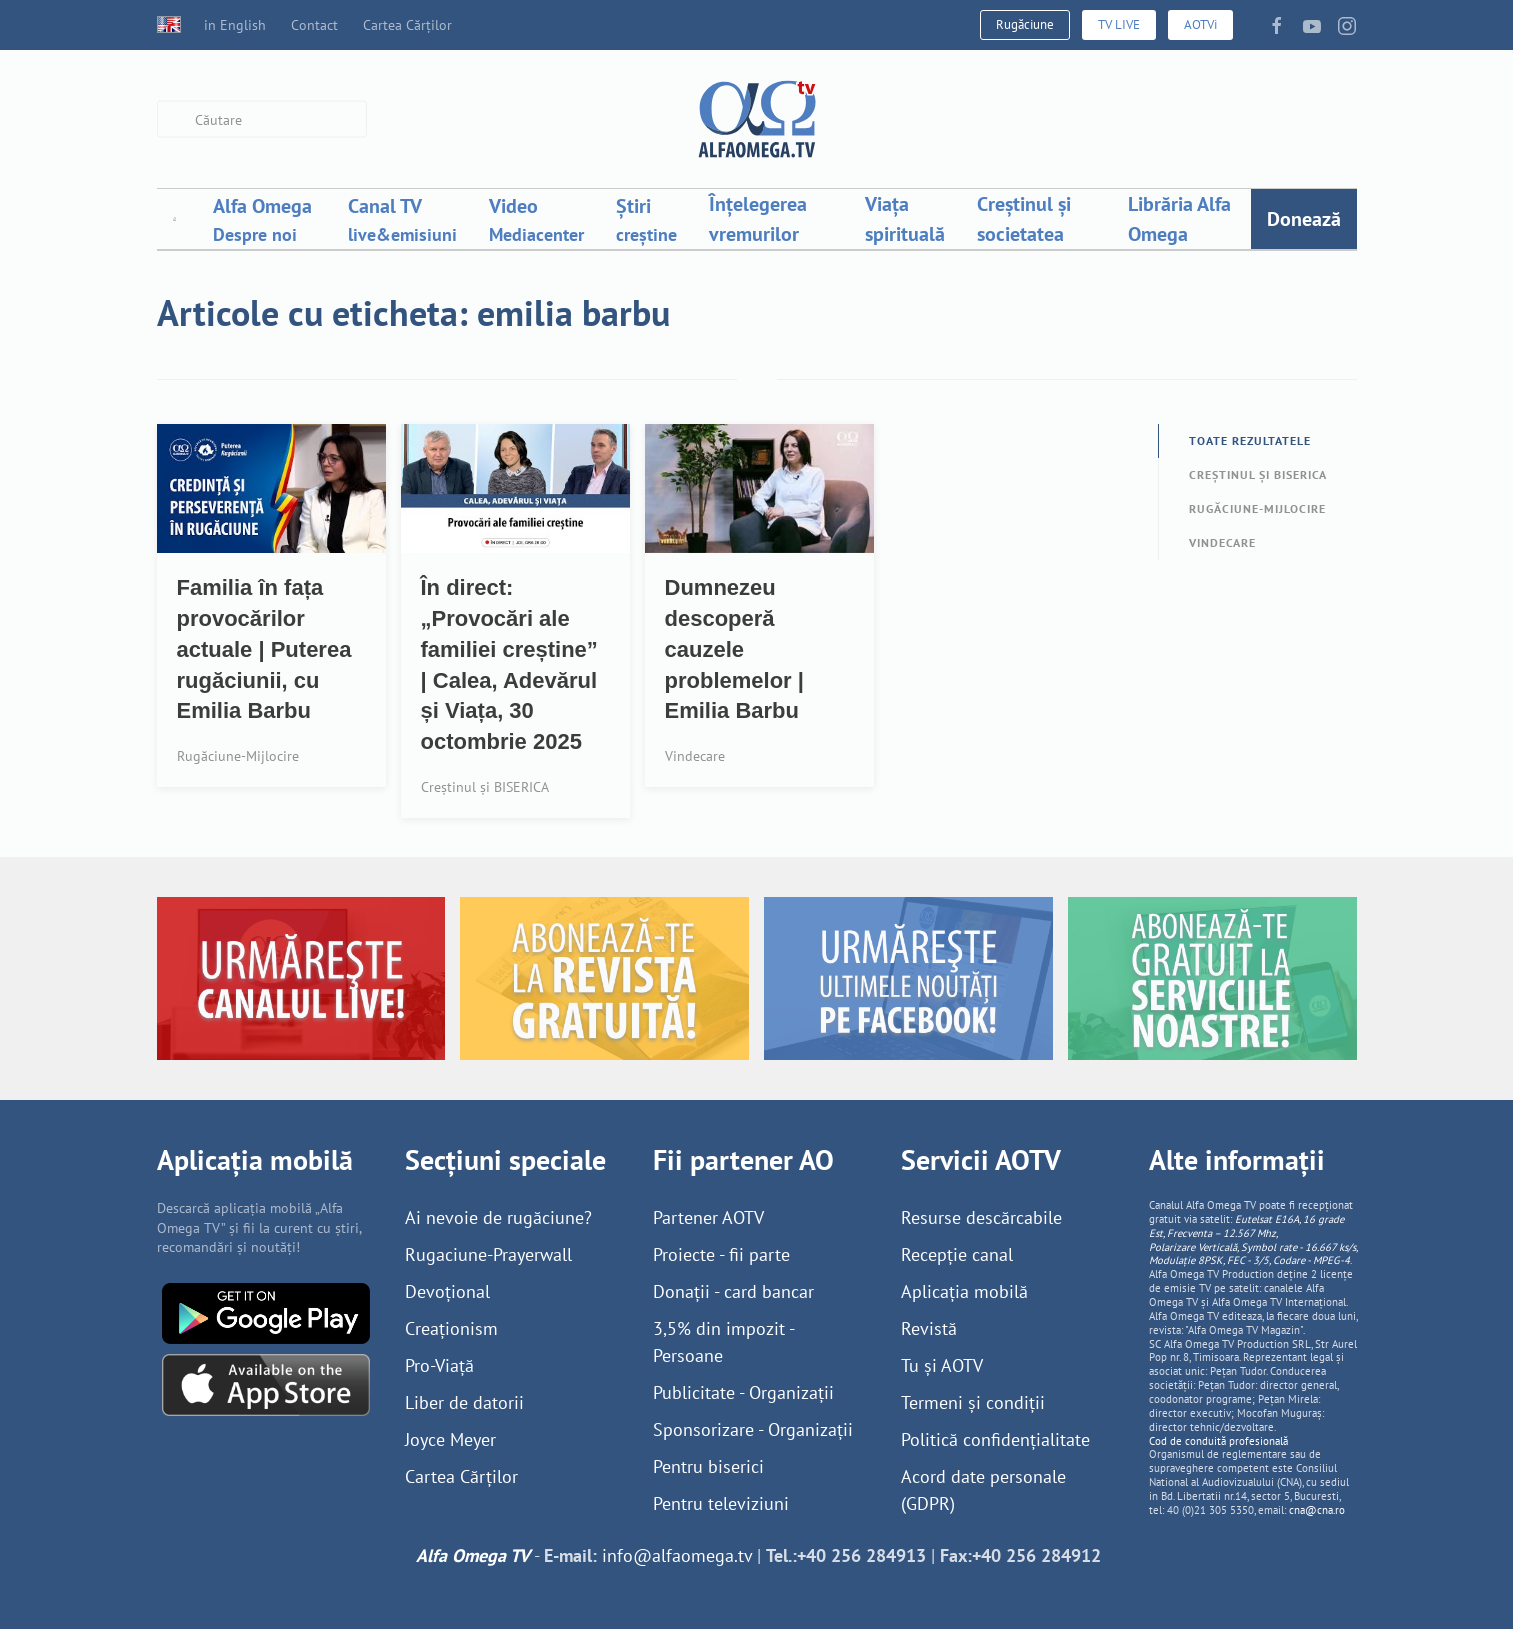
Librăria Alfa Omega (1179, 219)
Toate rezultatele (1250, 440)
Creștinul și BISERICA (1258, 474)
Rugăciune (1025, 24)
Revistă (929, 1328)
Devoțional (447, 1291)
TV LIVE (1119, 24)
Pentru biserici (708, 1466)
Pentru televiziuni (721, 1503)
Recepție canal (957, 1254)
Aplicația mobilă (964, 1291)
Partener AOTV (708, 1217)
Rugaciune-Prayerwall (488, 1254)
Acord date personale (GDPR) (983, 1490)
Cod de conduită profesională (1218, 1441)
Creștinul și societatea (1024, 219)
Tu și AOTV (942, 1365)
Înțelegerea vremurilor (758, 219)
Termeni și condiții (973, 1402)
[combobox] (262, 119)
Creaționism (451, 1328)
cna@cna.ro (1317, 1510)
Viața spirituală (905, 219)
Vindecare (1222, 542)
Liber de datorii (464, 1402)
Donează (1304, 219)
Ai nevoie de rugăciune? (498, 1217)
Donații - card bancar (733, 1291)
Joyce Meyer (450, 1439)
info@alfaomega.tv (677, 1555)
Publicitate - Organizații (743, 1392)
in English (212, 25)
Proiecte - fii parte (721, 1254)
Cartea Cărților (407, 25)
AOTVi (1200, 24)
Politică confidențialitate (995, 1439)
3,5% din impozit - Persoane (723, 1342)
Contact (314, 25)
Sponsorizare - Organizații (753, 1429)
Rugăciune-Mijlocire (1257, 508)
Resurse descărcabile (981, 1217)
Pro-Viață (439, 1365)
